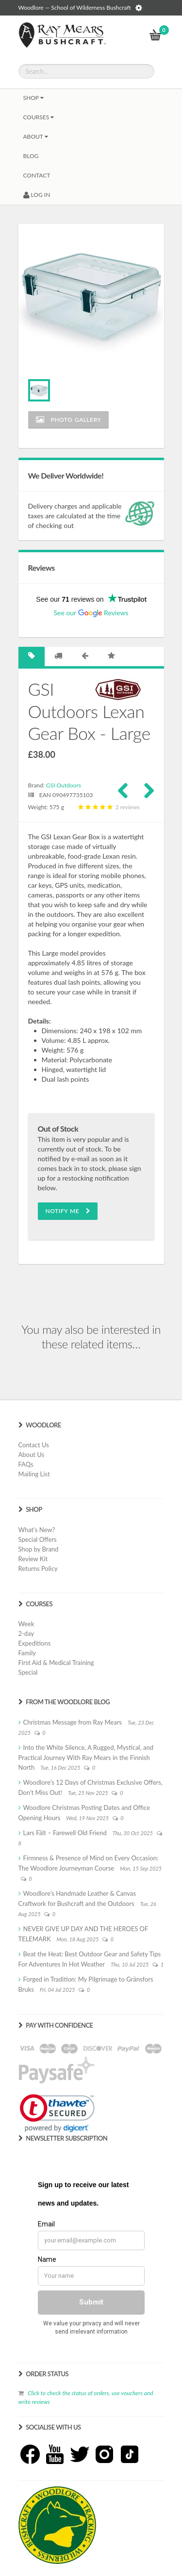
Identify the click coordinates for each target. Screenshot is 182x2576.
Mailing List (34, 1474)
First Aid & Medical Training (56, 1662)
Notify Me (68, 1211)
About (35, 136)
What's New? (36, 1530)
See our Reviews (90, 612)
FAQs (25, 1464)
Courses (38, 117)
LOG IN (36, 194)
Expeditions (34, 1643)
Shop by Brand (38, 1549)
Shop (33, 97)
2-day (26, 1633)
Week (26, 1624)
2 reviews (107, 807)
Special (28, 1672)
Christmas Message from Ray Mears (72, 1722)
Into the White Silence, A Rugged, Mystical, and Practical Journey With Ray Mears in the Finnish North (85, 1757)
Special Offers (37, 1539)
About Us (31, 1454)
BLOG (31, 156)
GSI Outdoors (63, 785)
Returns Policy (38, 1568)
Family (27, 1653)
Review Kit (33, 1559)
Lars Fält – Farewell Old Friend (65, 1833)
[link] (57, 2113)
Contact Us (33, 1445)
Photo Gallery (68, 419)
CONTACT (36, 175)
